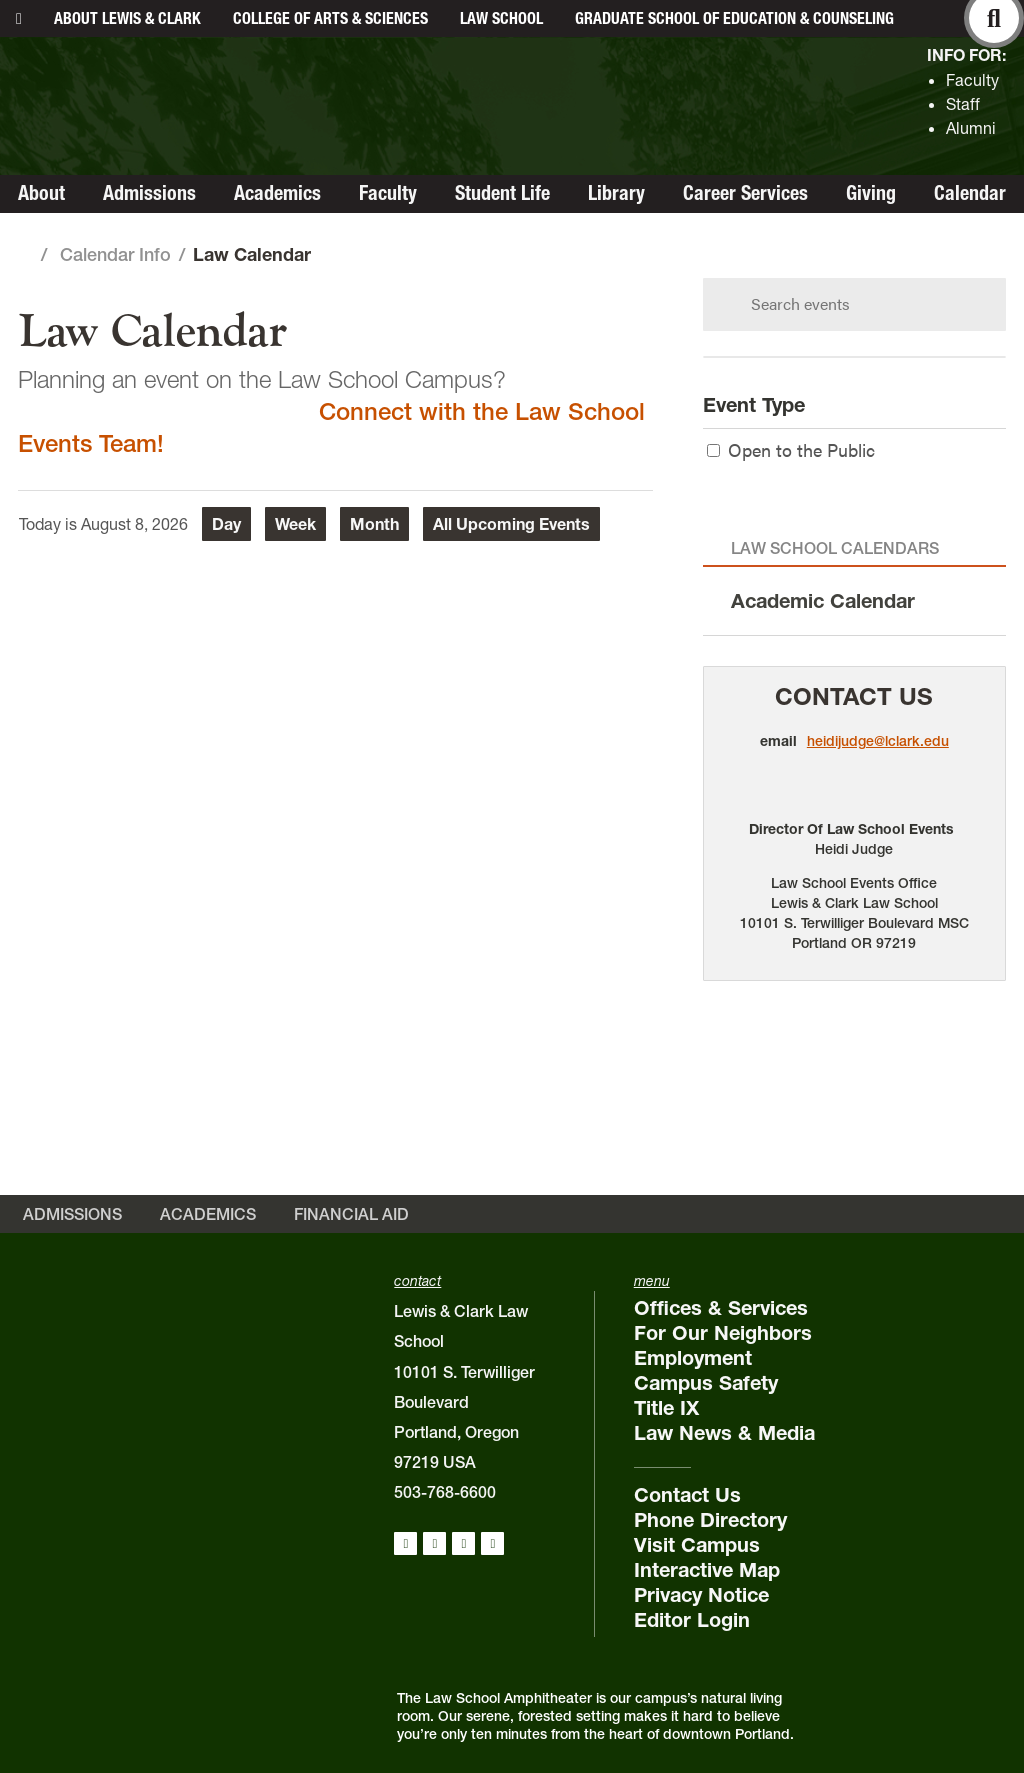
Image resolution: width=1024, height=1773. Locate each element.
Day (226, 524)
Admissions (149, 193)
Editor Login (692, 1620)
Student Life (502, 193)
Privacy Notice (701, 1595)
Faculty (972, 80)
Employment (693, 1358)
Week (295, 524)
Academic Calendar (823, 601)
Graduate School (734, 18)
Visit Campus (697, 1545)
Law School (501, 18)
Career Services (745, 193)
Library (616, 193)
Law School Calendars (835, 548)
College (330, 18)
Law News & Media (724, 1433)
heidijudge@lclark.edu (878, 741)
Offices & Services (721, 1308)
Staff (963, 104)
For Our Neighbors (723, 1333)
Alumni (971, 128)
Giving (871, 193)
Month (374, 524)
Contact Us (854, 696)
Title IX (666, 1408)
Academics (277, 193)
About (127, 18)
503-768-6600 (445, 1492)
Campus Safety (706, 1383)
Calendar (970, 193)
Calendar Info (115, 254)
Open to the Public (791, 449)
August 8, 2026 (134, 524)
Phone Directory (710, 1520)
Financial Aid (351, 1214)
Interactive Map (707, 1570)
